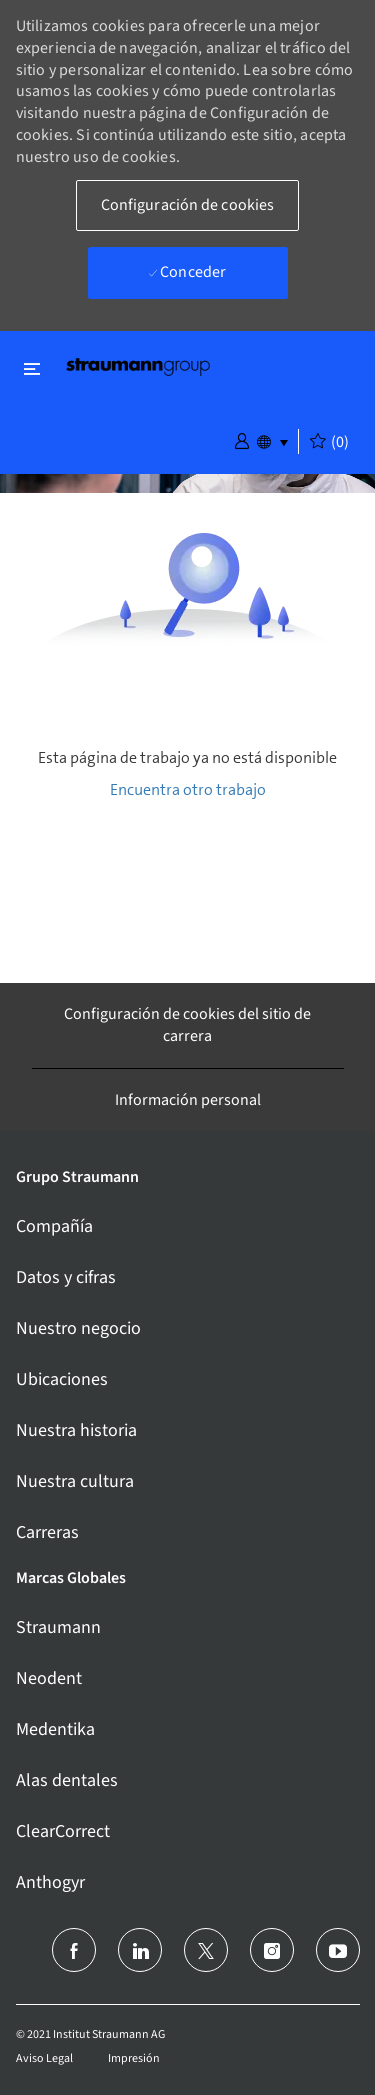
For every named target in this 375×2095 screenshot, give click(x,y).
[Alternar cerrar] (32, 368)
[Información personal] (188, 1100)
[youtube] (338, 1950)
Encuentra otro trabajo (188, 789)
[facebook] (74, 1950)
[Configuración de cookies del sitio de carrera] (188, 1025)
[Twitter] (206, 1950)
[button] (242, 440)
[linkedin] (140, 1950)
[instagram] (272, 1950)
